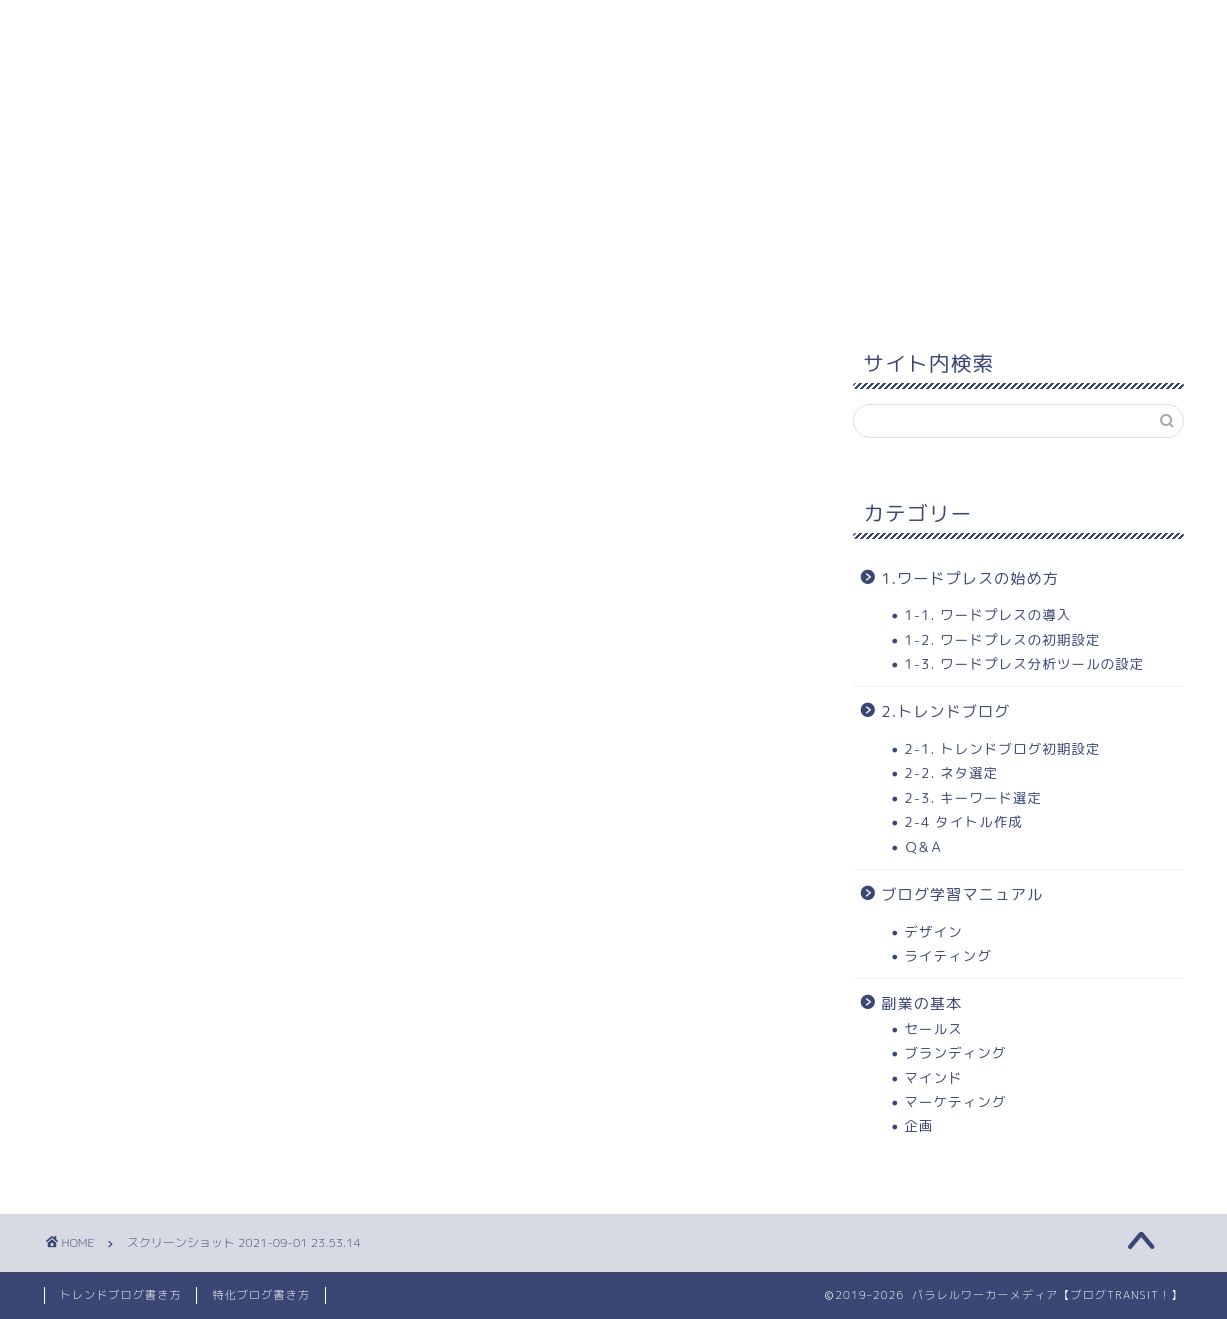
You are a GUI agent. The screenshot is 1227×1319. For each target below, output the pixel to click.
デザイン (933, 931)
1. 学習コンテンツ (237, 27)
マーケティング (955, 1101)
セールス (933, 1028)
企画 (918, 1125)
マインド (933, 1077)
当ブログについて (844, 27)
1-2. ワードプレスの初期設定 (1002, 639)
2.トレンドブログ (945, 711)
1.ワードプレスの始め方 (970, 578)
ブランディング (955, 1052)
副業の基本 (921, 1003)
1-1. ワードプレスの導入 (987, 614)
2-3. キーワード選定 (973, 797)
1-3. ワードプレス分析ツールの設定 (1024, 663)
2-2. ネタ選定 (951, 772)
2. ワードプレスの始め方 (449, 27)
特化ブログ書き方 (261, 1295)
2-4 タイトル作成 (963, 821)
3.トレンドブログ (660, 27)
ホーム (94, 27)
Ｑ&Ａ (924, 846)
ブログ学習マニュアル (962, 894)
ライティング (948, 955)
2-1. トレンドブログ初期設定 (1002, 748)
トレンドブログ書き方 (121, 1295)
